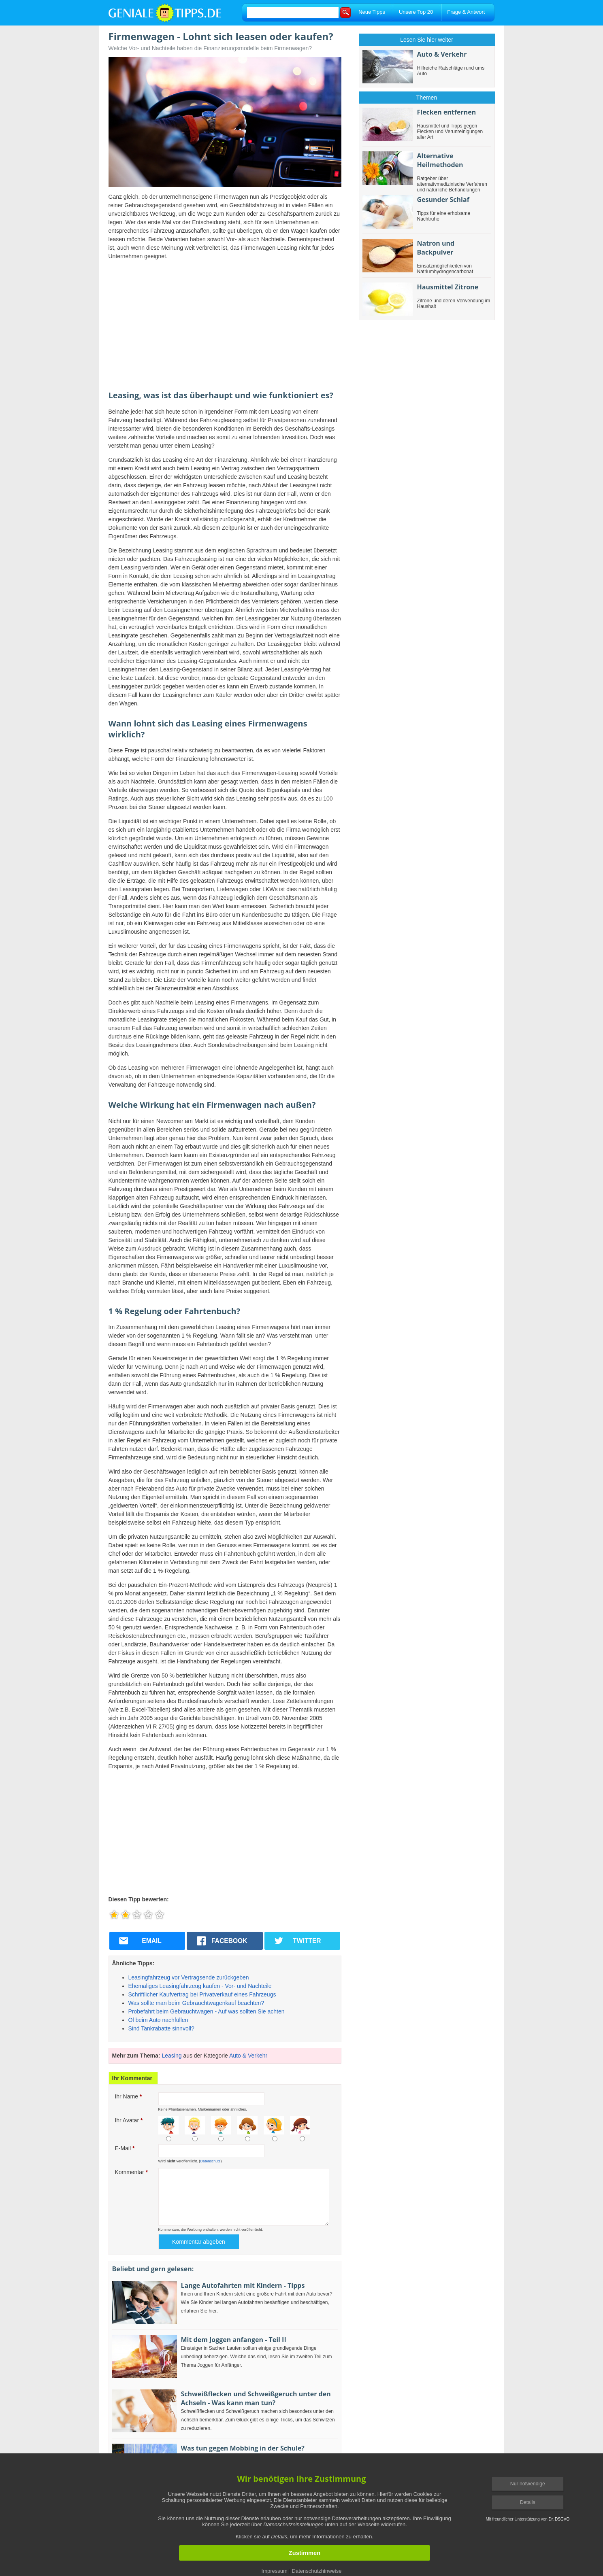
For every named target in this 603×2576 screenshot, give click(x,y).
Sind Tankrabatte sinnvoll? (161, 2028)
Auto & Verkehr (248, 2055)
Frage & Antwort (466, 12)
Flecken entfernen (446, 112)
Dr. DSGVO (559, 2519)
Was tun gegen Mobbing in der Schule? (243, 2448)
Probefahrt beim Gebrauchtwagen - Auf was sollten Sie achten (206, 2011)
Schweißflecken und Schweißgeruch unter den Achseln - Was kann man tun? (256, 2398)
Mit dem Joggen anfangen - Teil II (233, 2339)
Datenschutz (210, 2161)
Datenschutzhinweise (317, 2571)
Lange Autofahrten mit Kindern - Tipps (243, 2285)
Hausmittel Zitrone (448, 286)
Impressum (275, 2571)
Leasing (171, 2055)
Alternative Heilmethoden (440, 160)
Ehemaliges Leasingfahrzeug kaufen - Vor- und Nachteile (200, 1986)
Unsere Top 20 (416, 12)
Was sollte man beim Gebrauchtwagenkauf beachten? (196, 2003)
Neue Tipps (371, 12)
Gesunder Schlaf (443, 199)
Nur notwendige (527, 2484)
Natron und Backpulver (436, 248)
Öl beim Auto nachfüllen (158, 2020)
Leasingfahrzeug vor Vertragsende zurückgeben (188, 1977)
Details (527, 2502)
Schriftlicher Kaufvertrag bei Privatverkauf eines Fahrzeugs (202, 1994)
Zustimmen (304, 2553)
